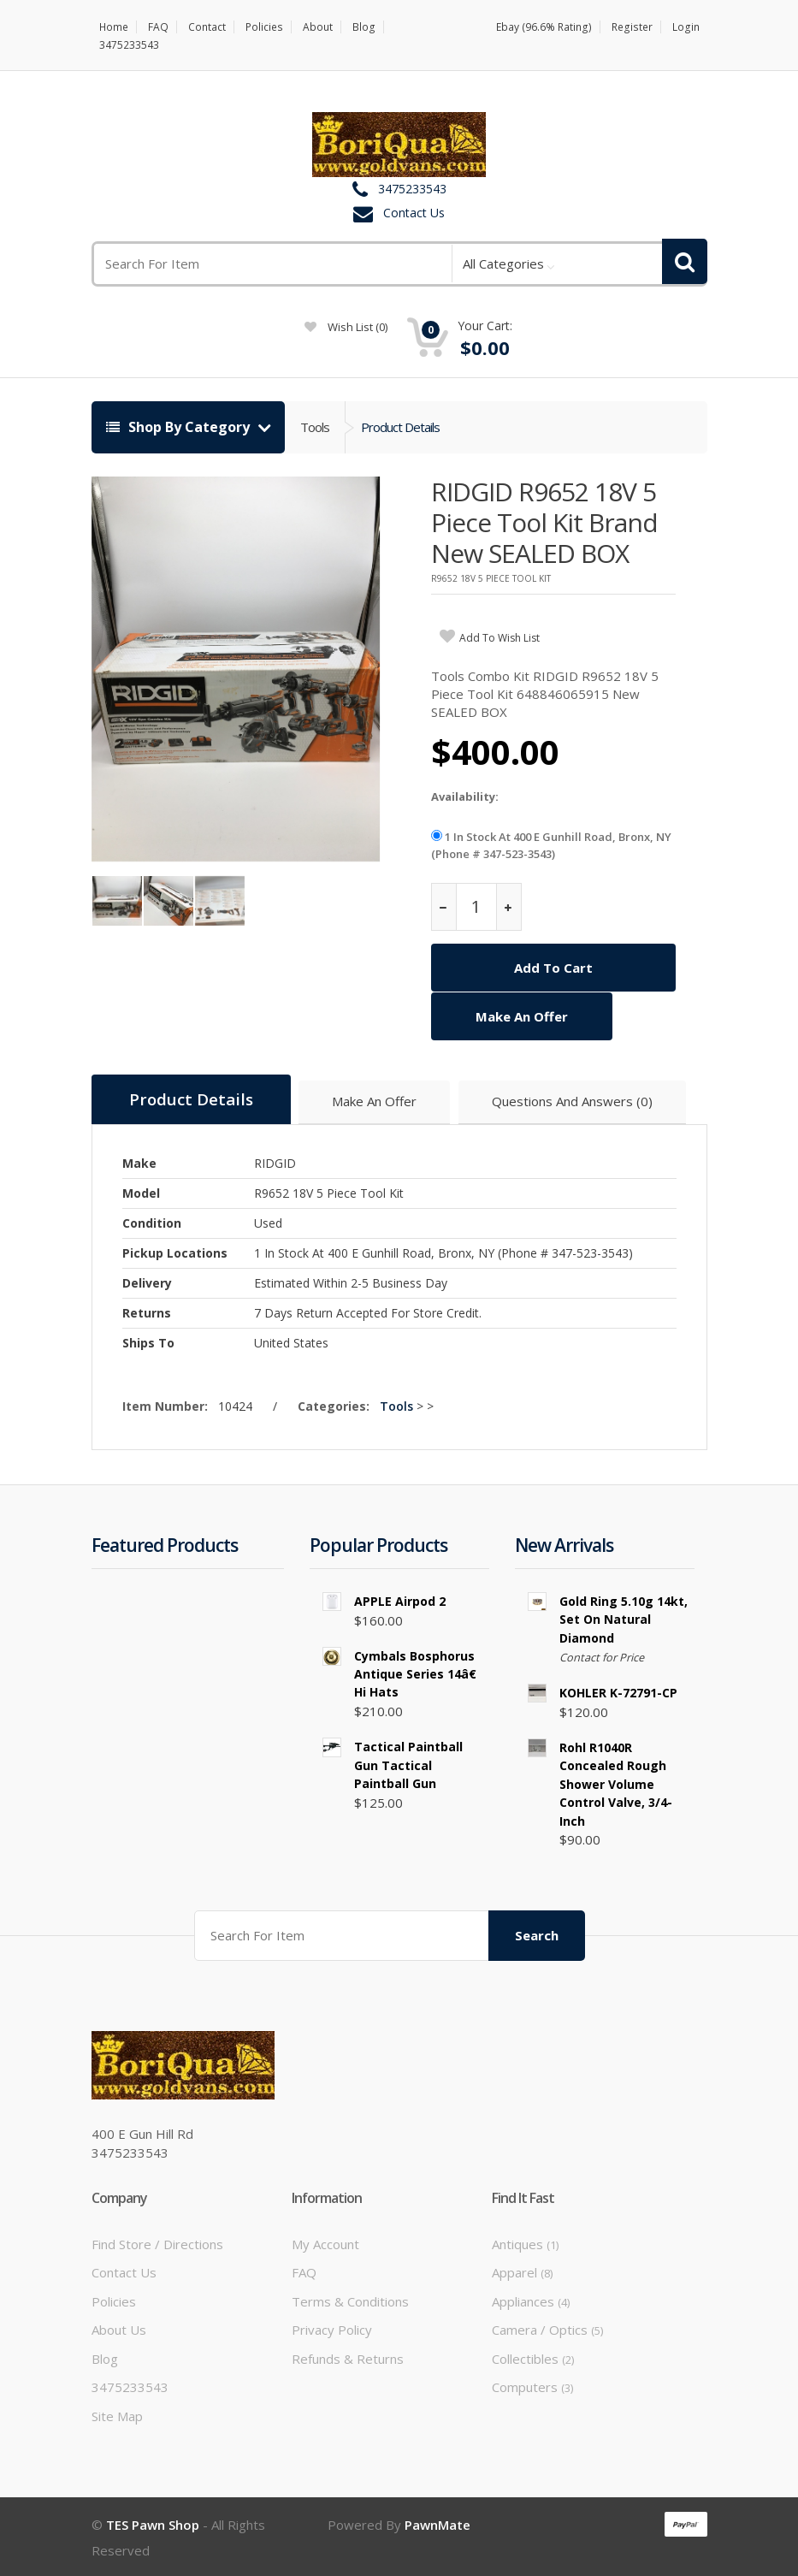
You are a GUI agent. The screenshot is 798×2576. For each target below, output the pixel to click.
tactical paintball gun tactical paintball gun (408, 1764)
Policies (264, 27)
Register (633, 27)
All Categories (503, 263)
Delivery (147, 1281)
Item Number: (168, 1404)
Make (139, 1161)
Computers (532, 2385)
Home (114, 27)
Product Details (400, 426)
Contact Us (414, 212)
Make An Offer (522, 1015)
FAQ (159, 27)
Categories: (337, 1404)
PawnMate (437, 2523)
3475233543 (129, 44)
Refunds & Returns (348, 2357)
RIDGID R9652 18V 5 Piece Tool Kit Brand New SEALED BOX (544, 522)
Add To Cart (553, 967)
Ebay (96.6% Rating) (547, 27)
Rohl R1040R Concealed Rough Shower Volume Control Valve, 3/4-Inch (615, 1783)
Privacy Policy (332, 2328)
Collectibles (533, 2357)
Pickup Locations (175, 1251)
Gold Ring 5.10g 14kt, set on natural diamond (623, 1617)
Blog (363, 27)
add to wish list (499, 638)
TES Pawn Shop (152, 2523)
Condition (151, 1221)
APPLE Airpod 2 (400, 1599)
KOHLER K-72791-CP (618, 1692)
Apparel (522, 2271)
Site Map (117, 2414)
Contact (208, 27)
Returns (146, 1311)
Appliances (531, 2299)
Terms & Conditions (350, 2299)
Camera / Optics (547, 2328)
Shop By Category (179, 426)
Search (537, 1933)
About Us (119, 2328)
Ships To (148, 1341)
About (318, 27)
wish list (345, 327)
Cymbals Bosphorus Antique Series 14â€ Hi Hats (418, 1672)
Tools (314, 426)
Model (141, 1191)
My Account (325, 2242)
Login (686, 27)
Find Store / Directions (157, 2242)
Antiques (525, 2242)
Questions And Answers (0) (574, 1101)
